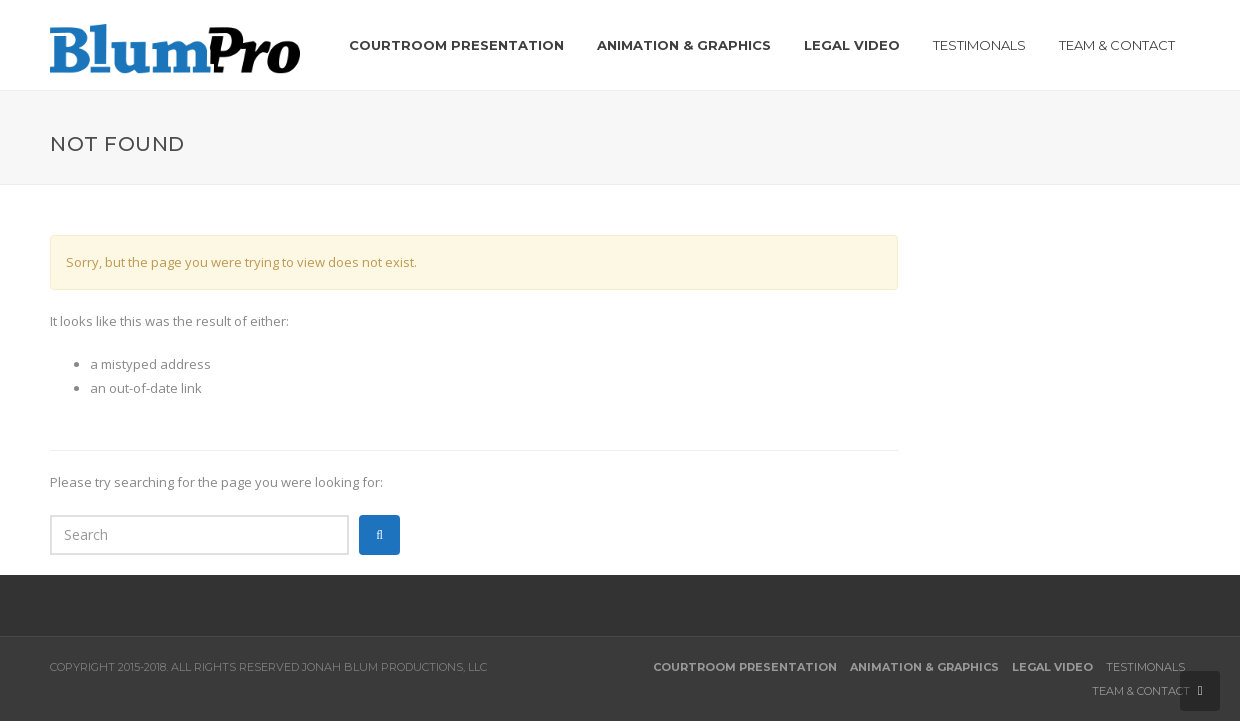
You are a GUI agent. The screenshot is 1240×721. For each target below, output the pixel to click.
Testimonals (1145, 667)
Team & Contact (1141, 691)
